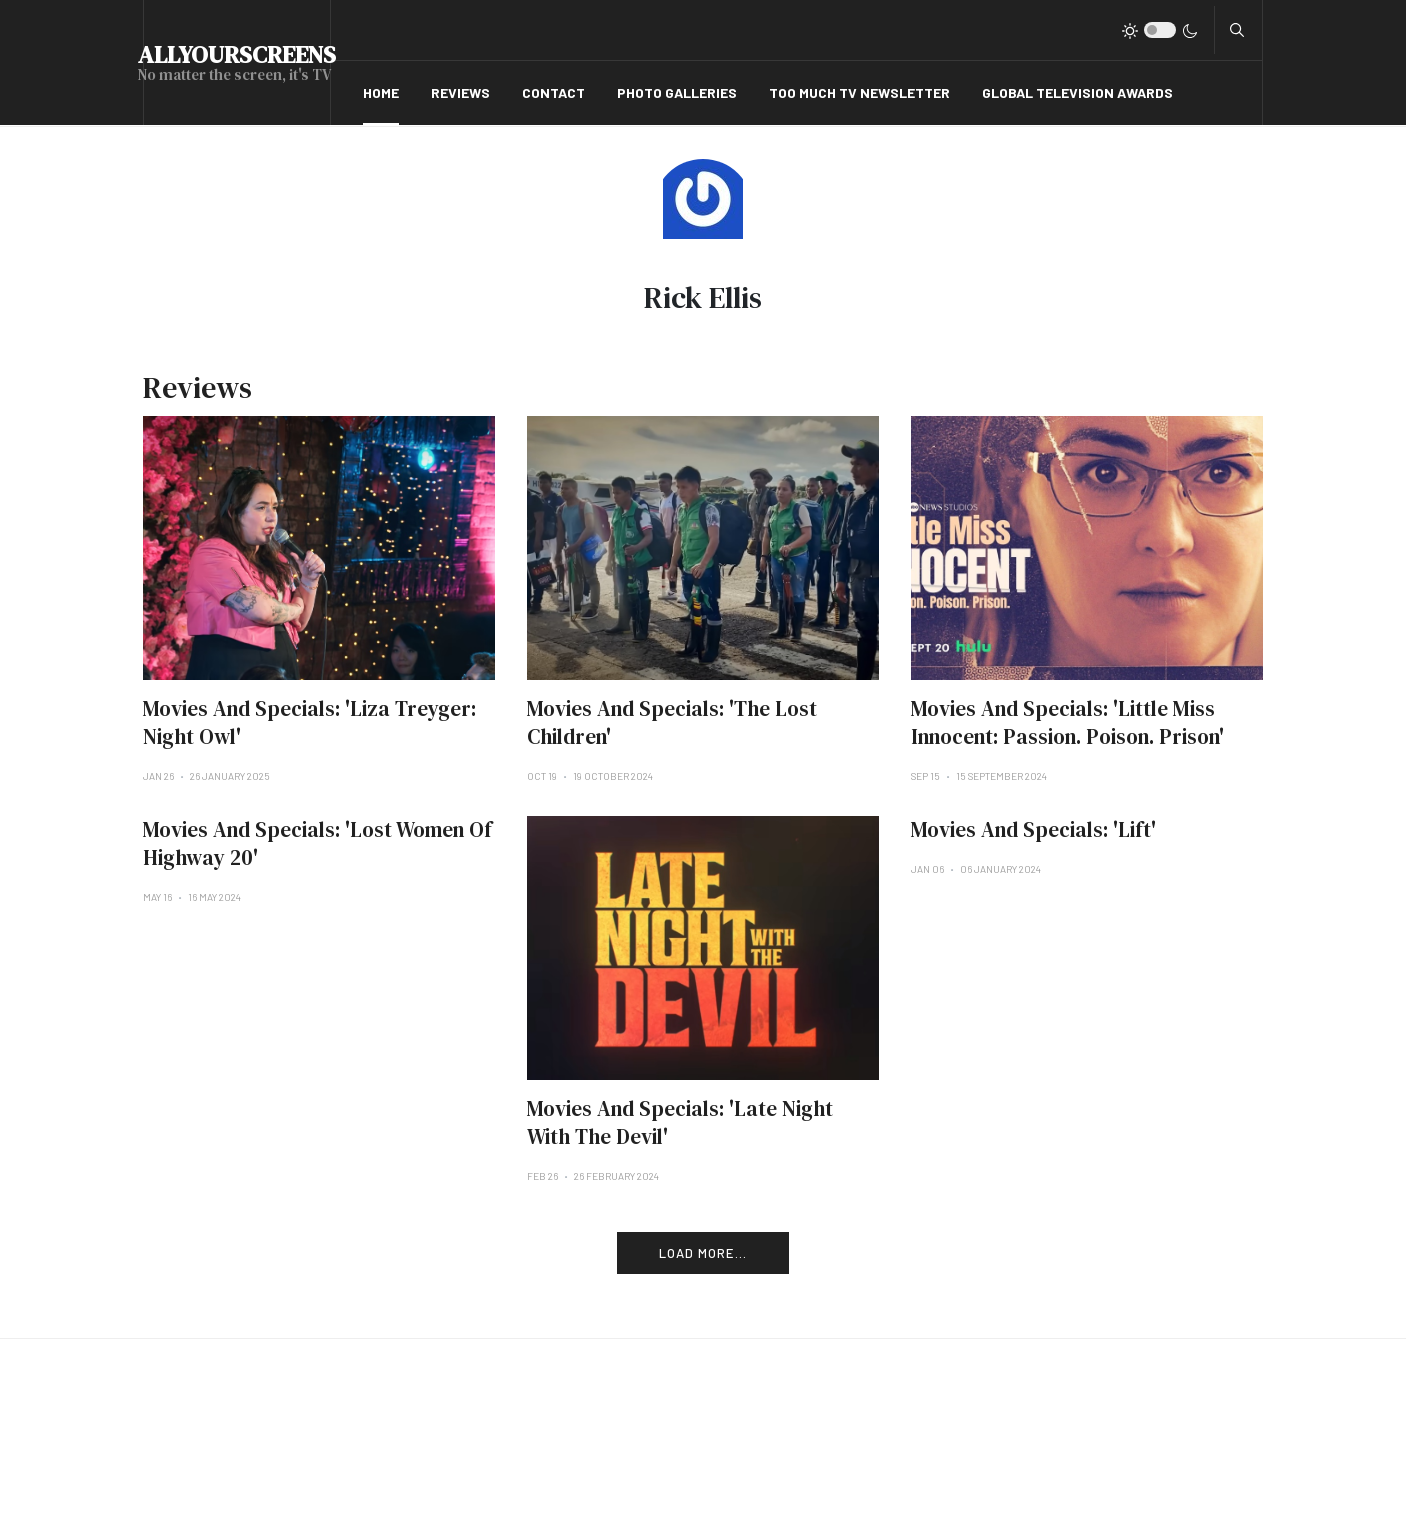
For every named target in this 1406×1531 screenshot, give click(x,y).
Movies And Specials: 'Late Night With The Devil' (680, 1122)
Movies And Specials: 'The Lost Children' (672, 722)
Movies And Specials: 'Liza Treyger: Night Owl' (309, 722)
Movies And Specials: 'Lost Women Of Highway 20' (317, 843)
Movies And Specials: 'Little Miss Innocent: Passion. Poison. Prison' (1067, 722)
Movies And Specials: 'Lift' (1033, 829)
